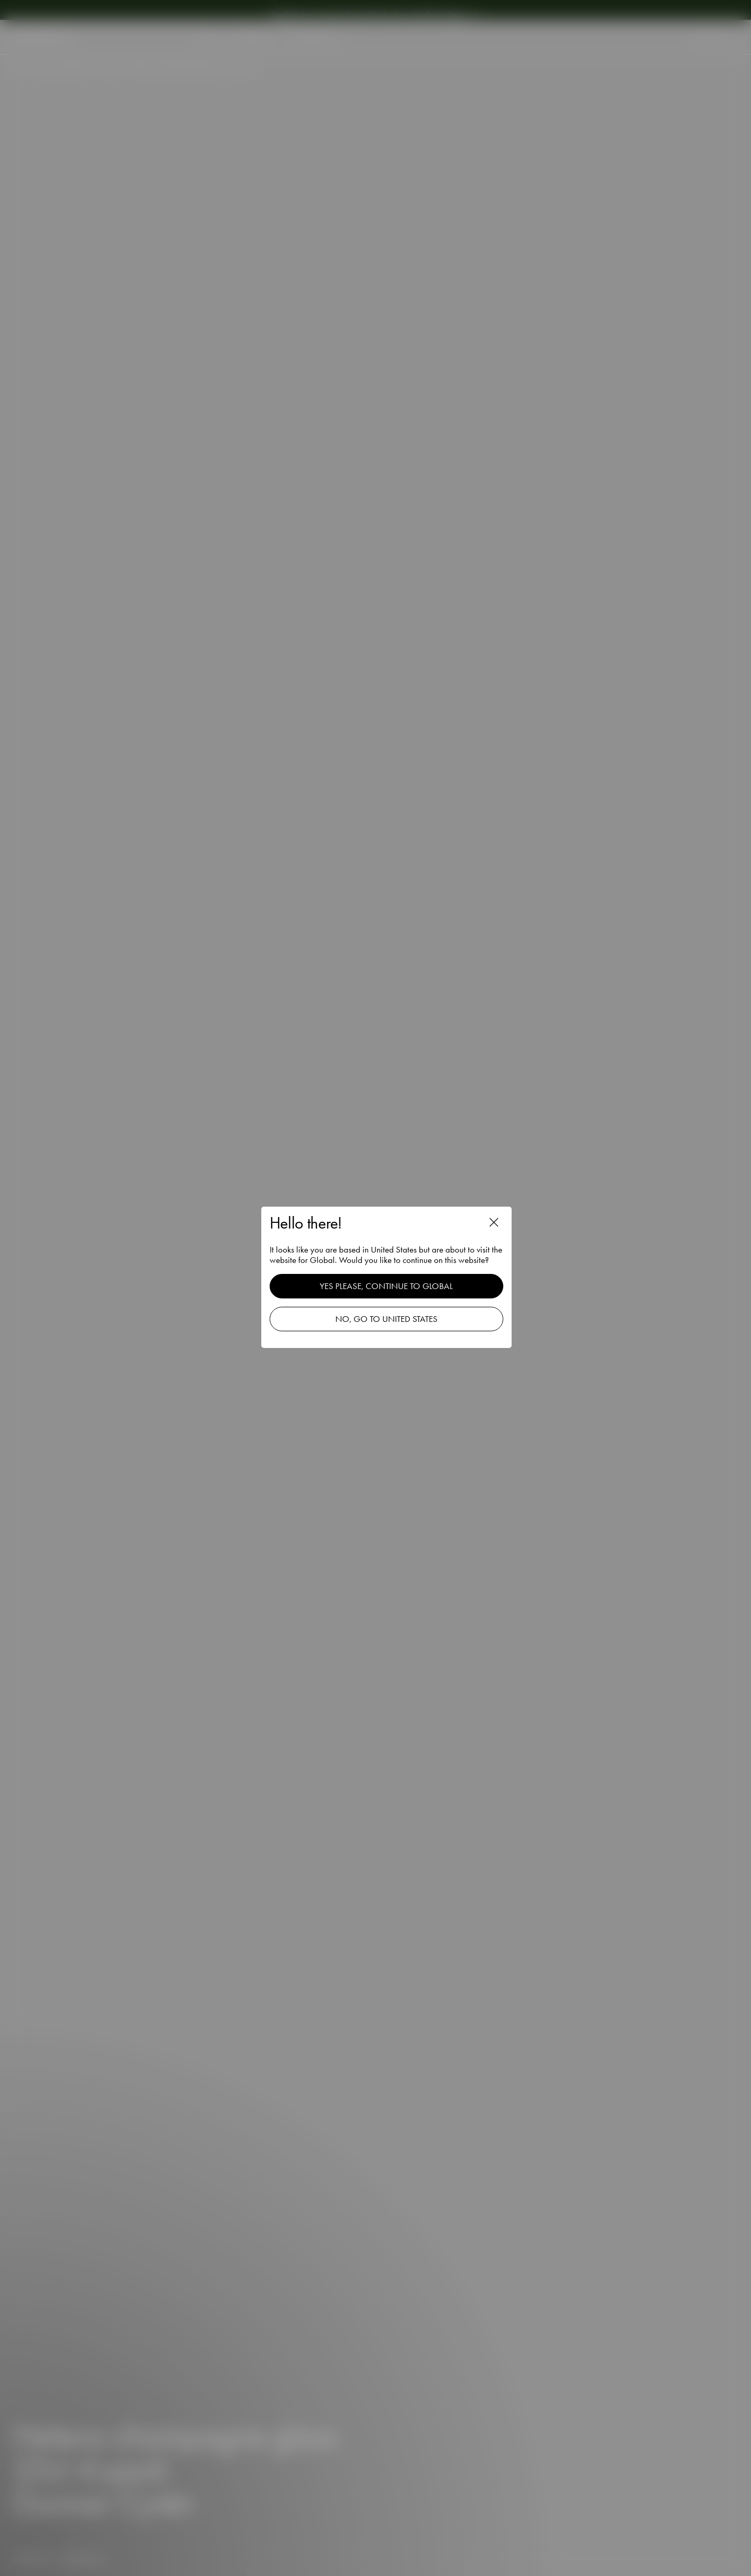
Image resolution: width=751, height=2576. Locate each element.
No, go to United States (391, 1320)
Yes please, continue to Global (391, 1287)
